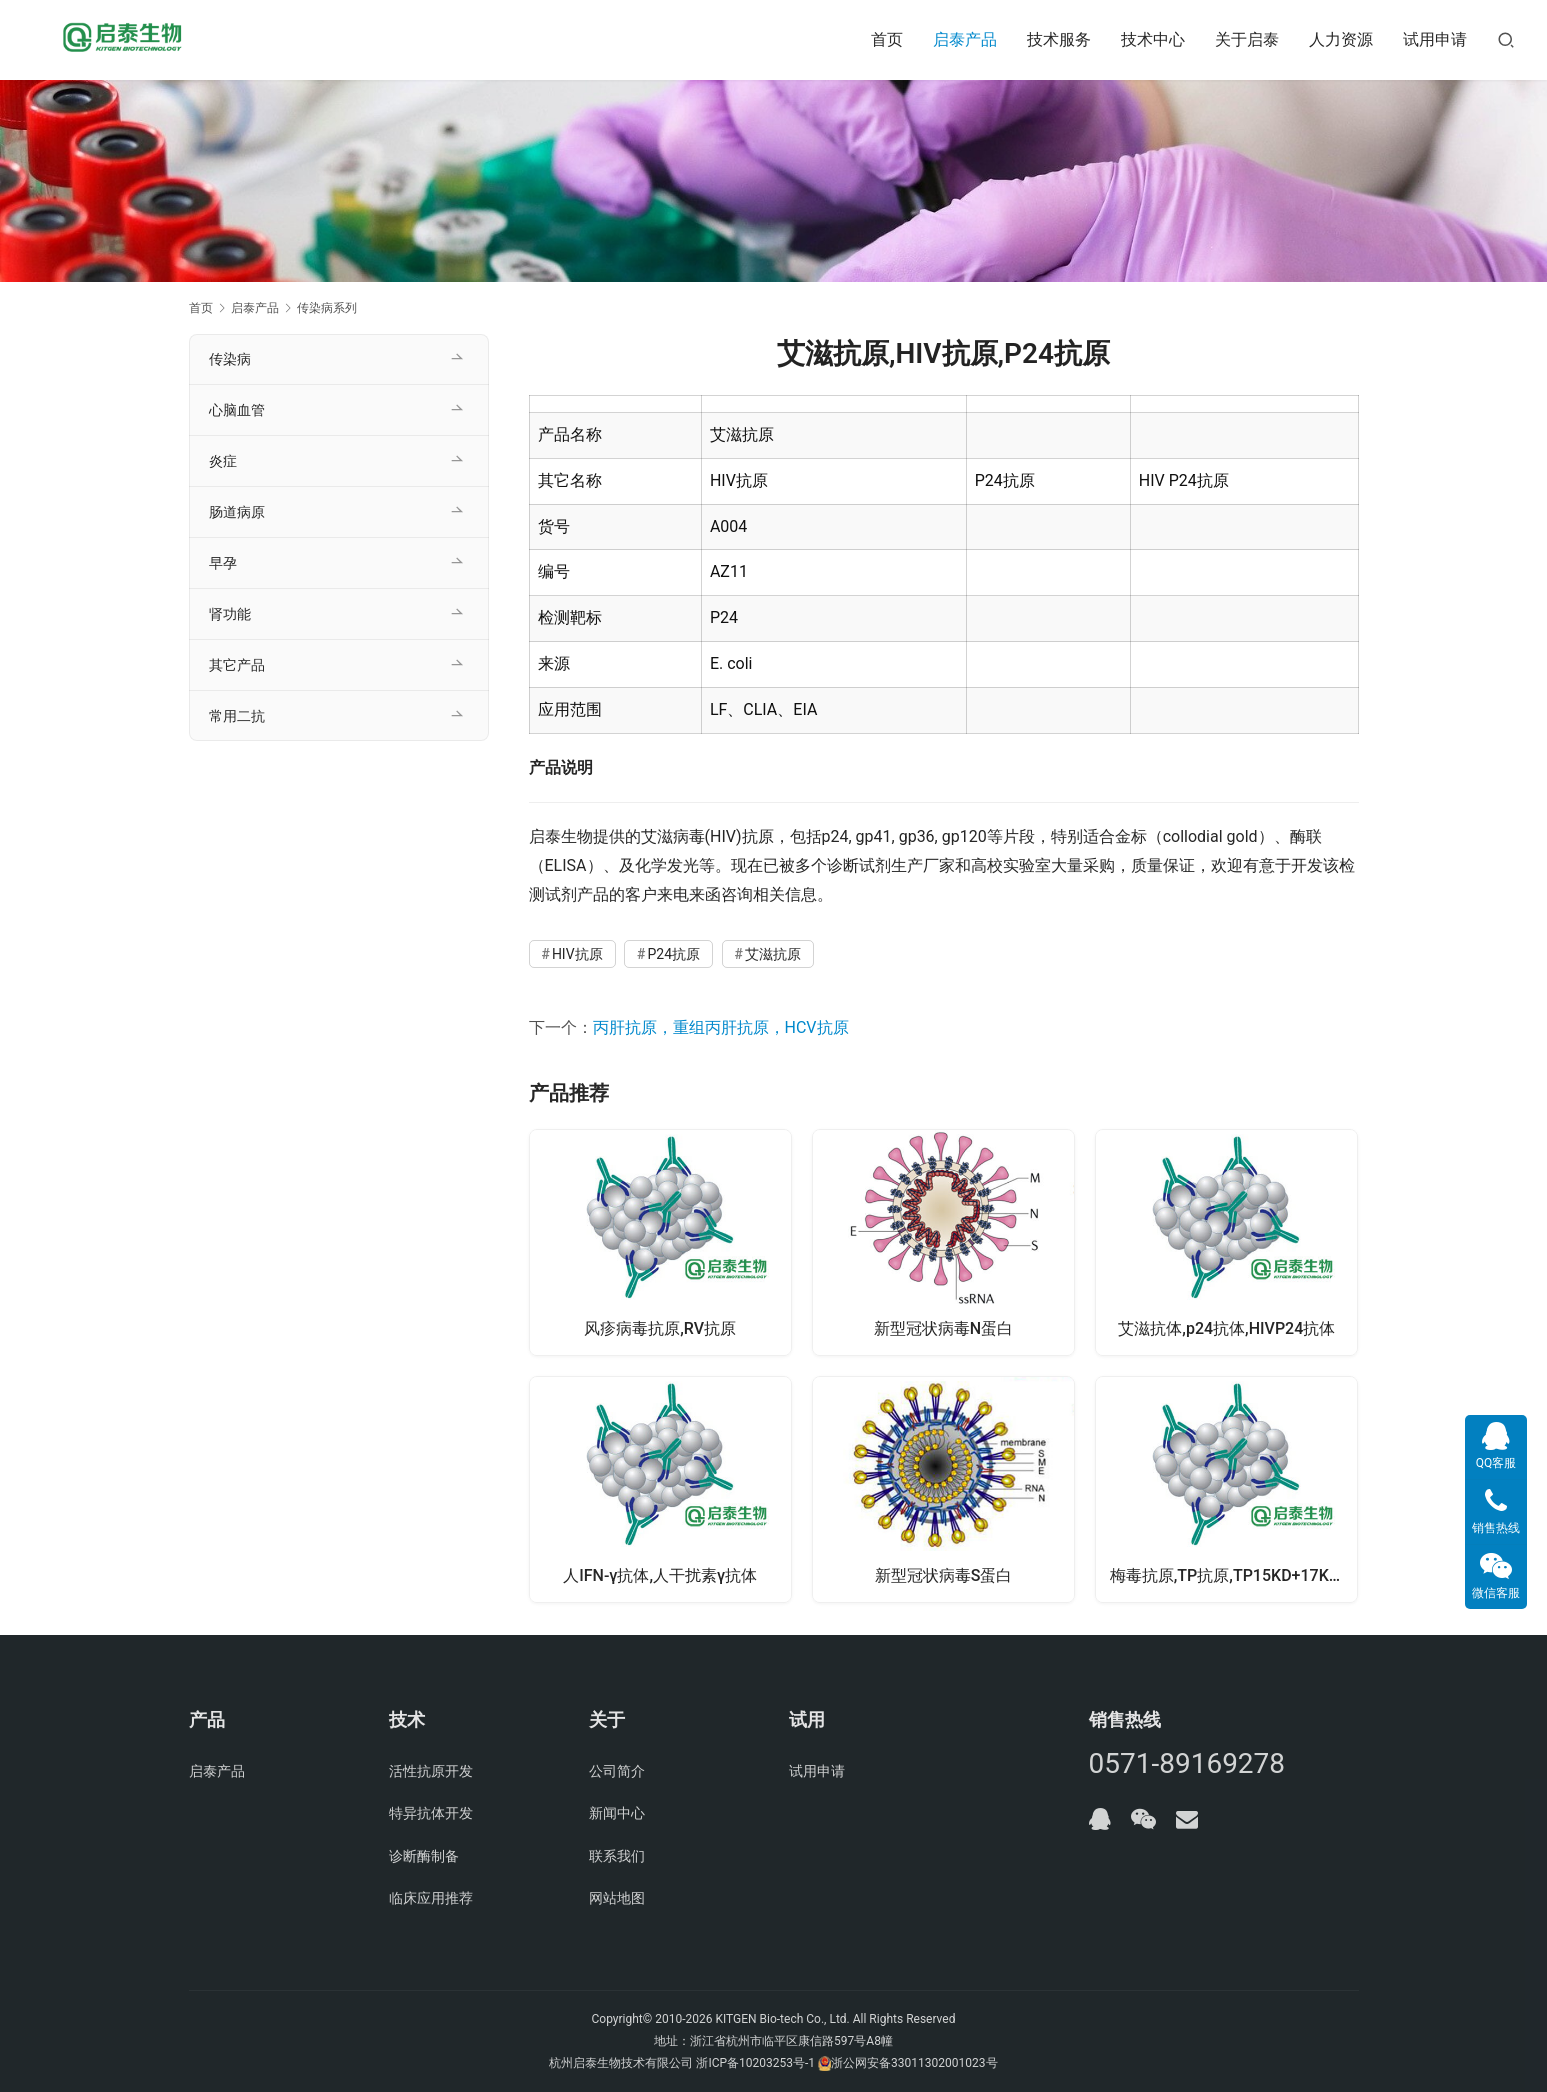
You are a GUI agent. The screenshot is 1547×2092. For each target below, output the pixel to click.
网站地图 (617, 1899)
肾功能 (230, 614)
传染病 (230, 359)
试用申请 (1435, 39)
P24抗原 (673, 954)
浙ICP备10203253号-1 (755, 2063)
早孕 (223, 563)
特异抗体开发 (431, 1814)
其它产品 (237, 665)
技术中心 (1153, 39)
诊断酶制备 (424, 1856)
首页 (887, 39)
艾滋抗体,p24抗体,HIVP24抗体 (1226, 1327)
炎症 (223, 461)
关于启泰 (1247, 39)
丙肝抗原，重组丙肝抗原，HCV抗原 (721, 1027)
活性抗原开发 (431, 1771)
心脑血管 (237, 410)
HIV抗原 (577, 954)
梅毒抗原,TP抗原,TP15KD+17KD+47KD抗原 (1234, 1575)
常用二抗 (237, 716)
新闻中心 (617, 1814)
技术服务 (1059, 39)
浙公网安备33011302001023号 (914, 2063)
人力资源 (1341, 39)
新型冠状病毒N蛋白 (943, 1327)
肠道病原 (237, 512)
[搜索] (1506, 39)
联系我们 (617, 1856)
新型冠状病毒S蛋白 (944, 1575)
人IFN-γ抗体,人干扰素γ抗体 (660, 1575)
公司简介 (617, 1771)
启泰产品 (965, 39)
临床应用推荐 (431, 1899)
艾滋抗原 (773, 954)
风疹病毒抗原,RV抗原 (660, 1327)
